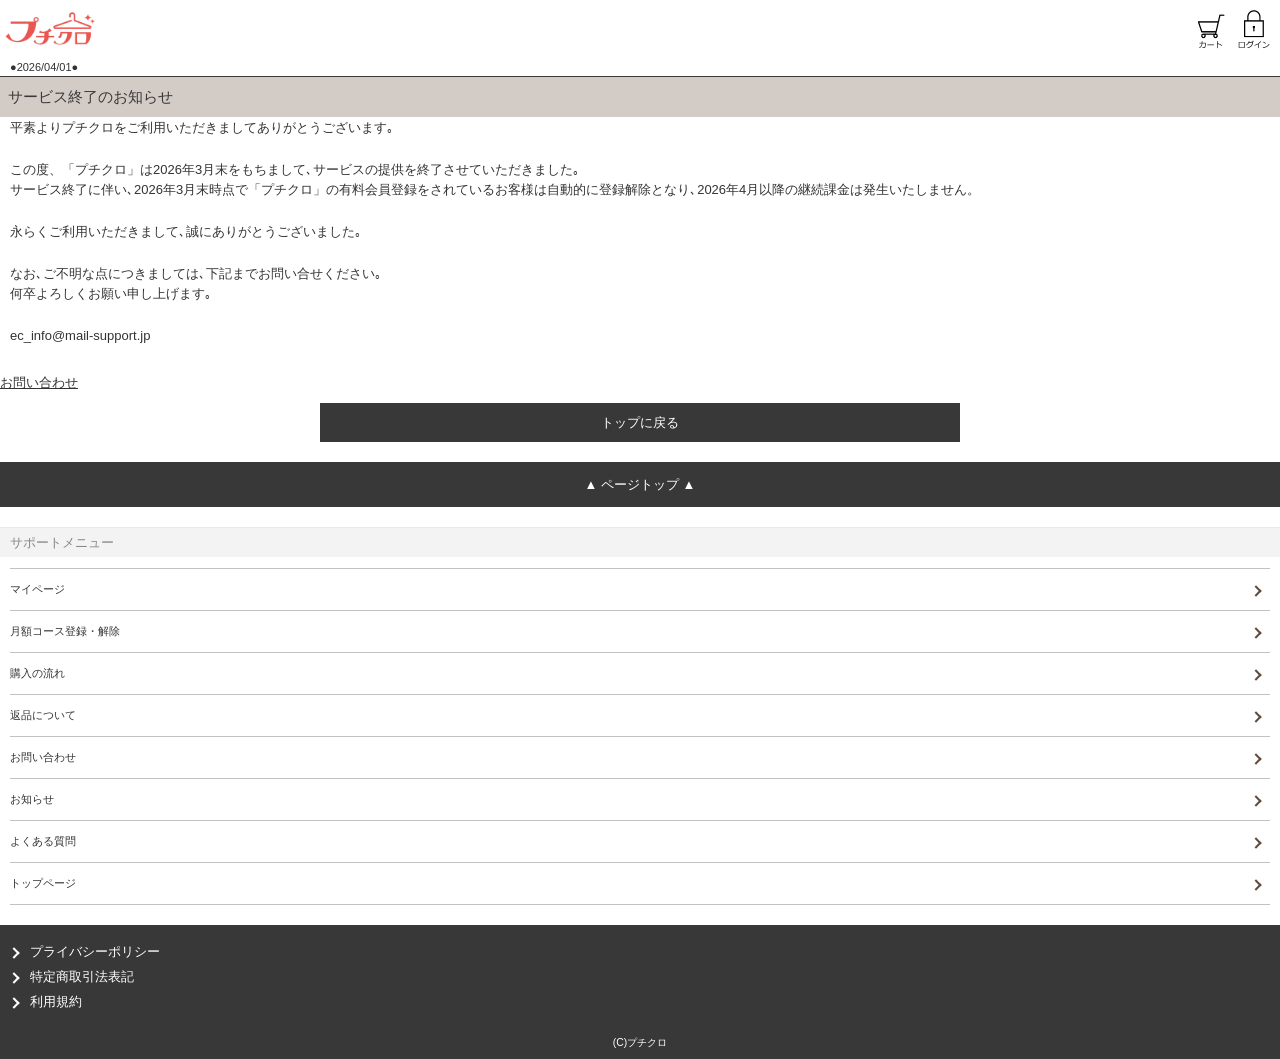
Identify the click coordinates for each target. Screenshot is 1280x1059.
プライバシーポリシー (95, 951)
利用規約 (56, 1001)
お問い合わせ (39, 382)
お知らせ (32, 799)
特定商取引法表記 (82, 976)
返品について (43, 715)
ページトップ (640, 484)
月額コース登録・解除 (65, 631)
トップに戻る (640, 422)
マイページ (37, 589)
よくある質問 (43, 841)
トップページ (43, 883)
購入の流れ (37, 673)
